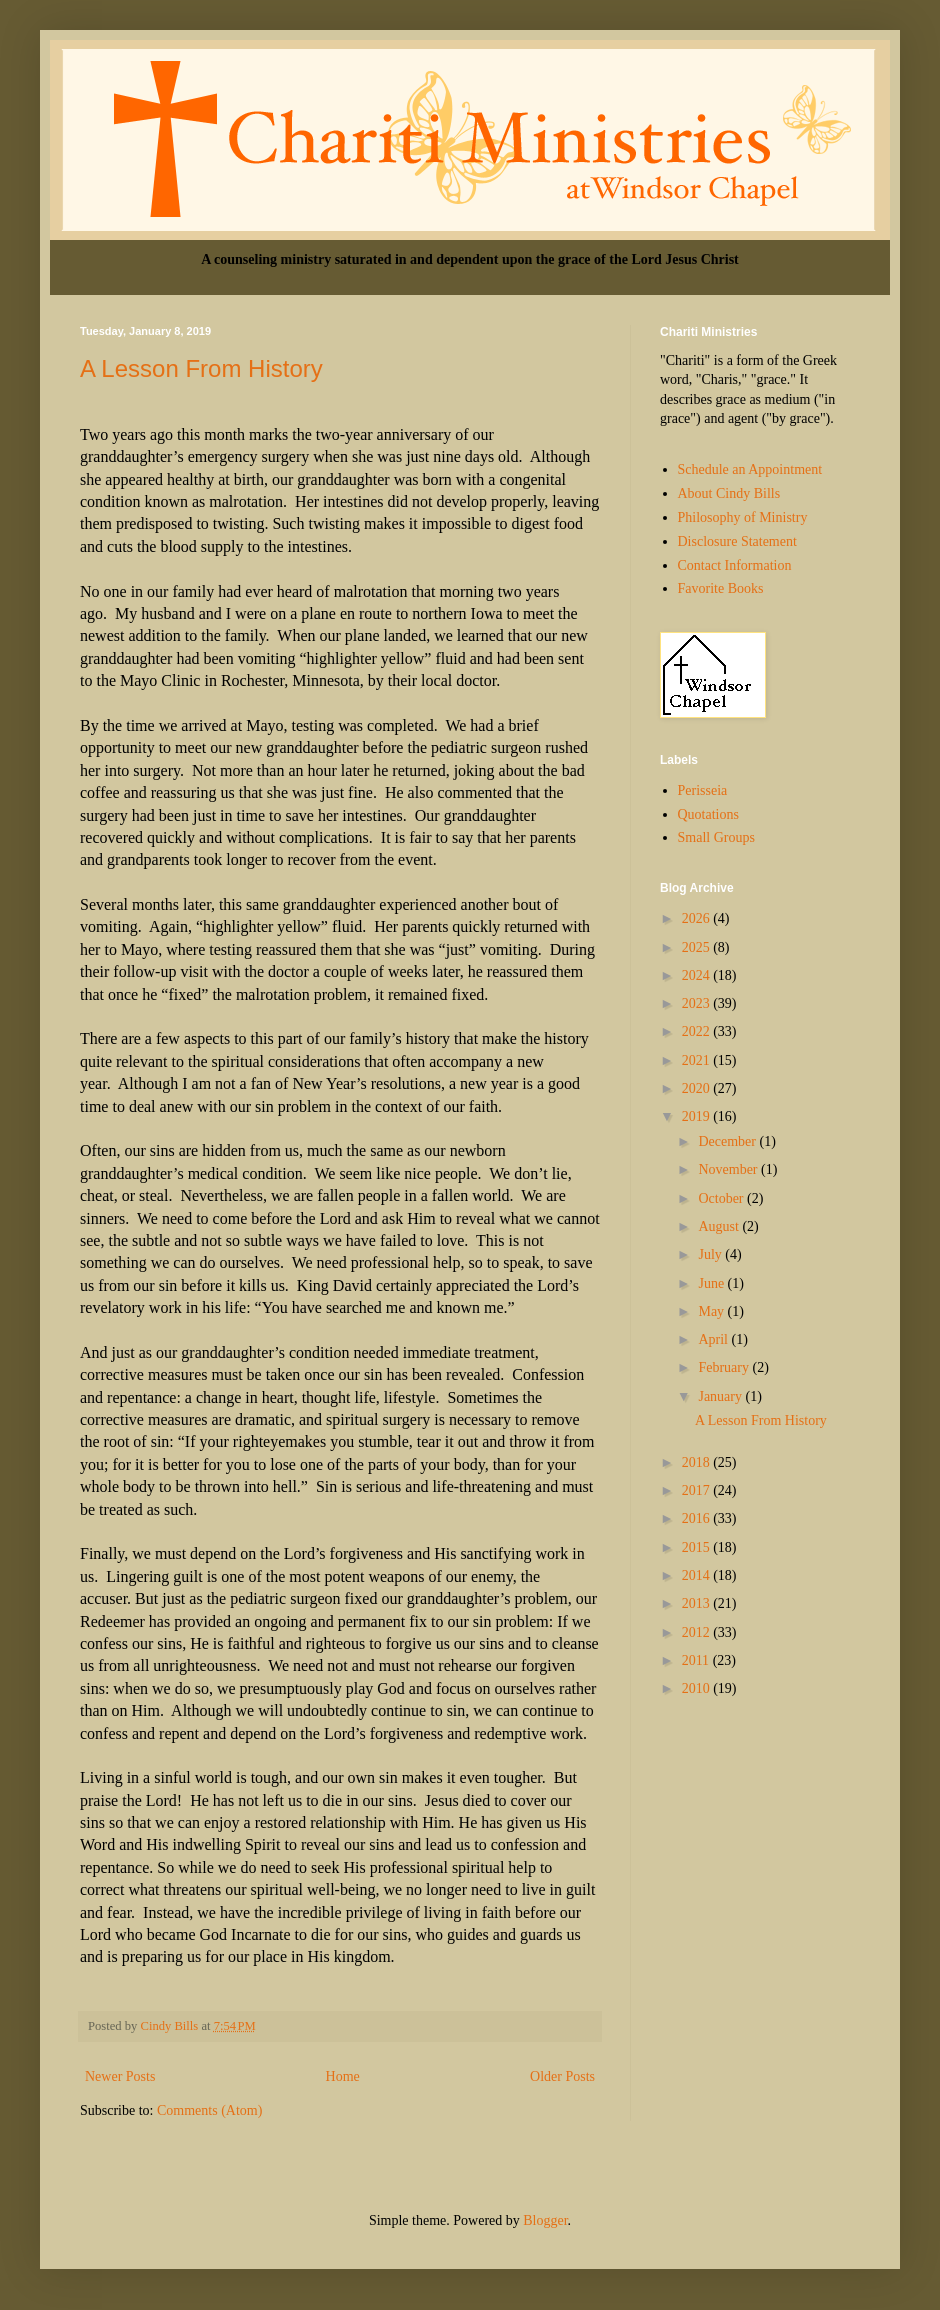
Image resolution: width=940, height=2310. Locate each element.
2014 (698, 1575)
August (720, 1226)
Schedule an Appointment (750, 469)
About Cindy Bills (729, 493)
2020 (698, 1088)
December (728, 1141)
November (729, 1169)
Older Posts (562, 2076)
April (714, 1339)
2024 (698, 975)
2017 (698, 1490)
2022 (698, 1031)
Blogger (545, 2220)
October (722, 1198)
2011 (697, 1660)
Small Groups (716, 837)
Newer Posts (120, 2076)
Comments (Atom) (209, 2110)
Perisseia (703, 790)
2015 (698, 1547)
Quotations (708, 814)
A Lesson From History (201, 368)
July (711, 1254)
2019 (698, 1116)
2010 (698, 1688)
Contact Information (735, 565)
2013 (698, 1603)
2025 (698, 947)
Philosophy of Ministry (743, 517)
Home (343, 2076)
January (721, 1396)
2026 (698, 918)
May (712, 1311)
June (712, 1283)
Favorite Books (721, 588)
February (725, 1367)
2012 (698, 1632)
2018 (698, 1462)
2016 (698, 1518)
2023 (698, 1003)
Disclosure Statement (737, 541)
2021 (698, 1060)
